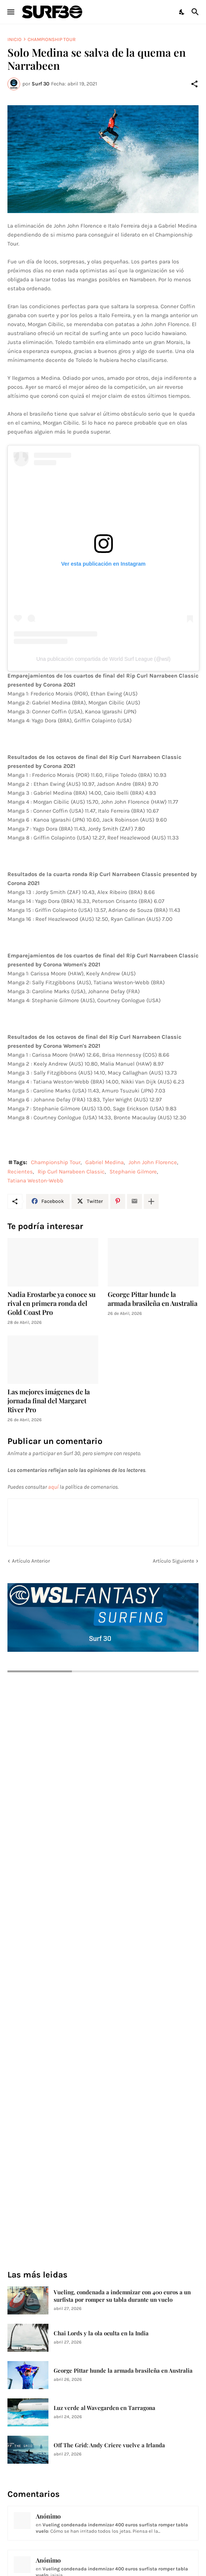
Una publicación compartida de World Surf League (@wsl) (103, 659)
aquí (53, 1487)
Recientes (20, 1171)
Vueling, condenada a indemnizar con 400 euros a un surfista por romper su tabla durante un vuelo (122, 2296)
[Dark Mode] (182, 12)
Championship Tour (52, 39)
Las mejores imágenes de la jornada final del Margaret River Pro (48, 1401)
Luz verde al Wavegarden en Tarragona (104, 2407)
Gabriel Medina (104, 1162)
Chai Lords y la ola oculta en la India (101, 2333)
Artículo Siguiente (173, 1561)
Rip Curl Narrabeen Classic (71, 1171)
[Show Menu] (10, 12)
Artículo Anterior (31, 1561)
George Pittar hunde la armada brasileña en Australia (152, 1299)
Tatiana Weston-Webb (35, 1180)
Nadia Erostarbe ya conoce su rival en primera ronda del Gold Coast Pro (51, 1303)
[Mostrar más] (151, 1201)
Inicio (14, 39)
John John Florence (153, 1162)
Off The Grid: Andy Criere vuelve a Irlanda (109, 2445)
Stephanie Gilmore (133, 1171)
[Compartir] (194, 84)
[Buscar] (196, 12)
